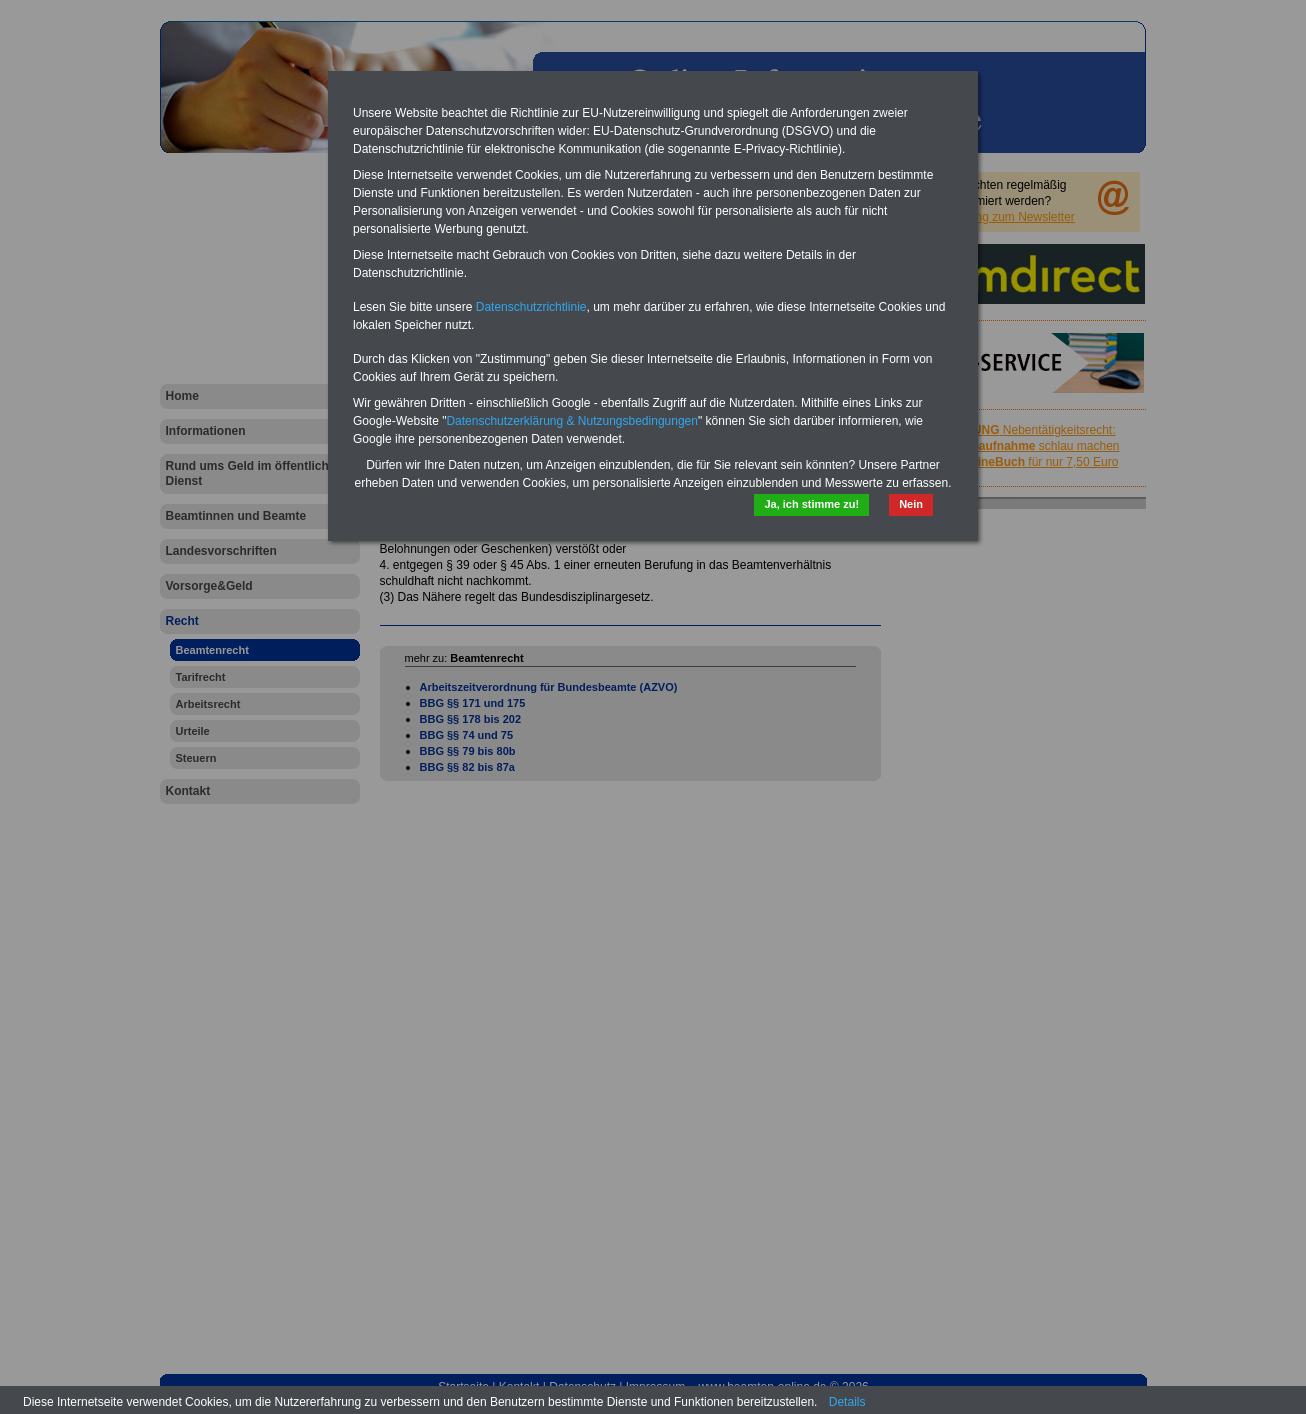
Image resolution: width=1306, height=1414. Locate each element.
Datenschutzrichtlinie (531, 307)
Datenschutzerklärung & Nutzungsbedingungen (572, 421)
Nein (911, 504)
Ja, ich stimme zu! (811, 504)
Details (847, 1402)
